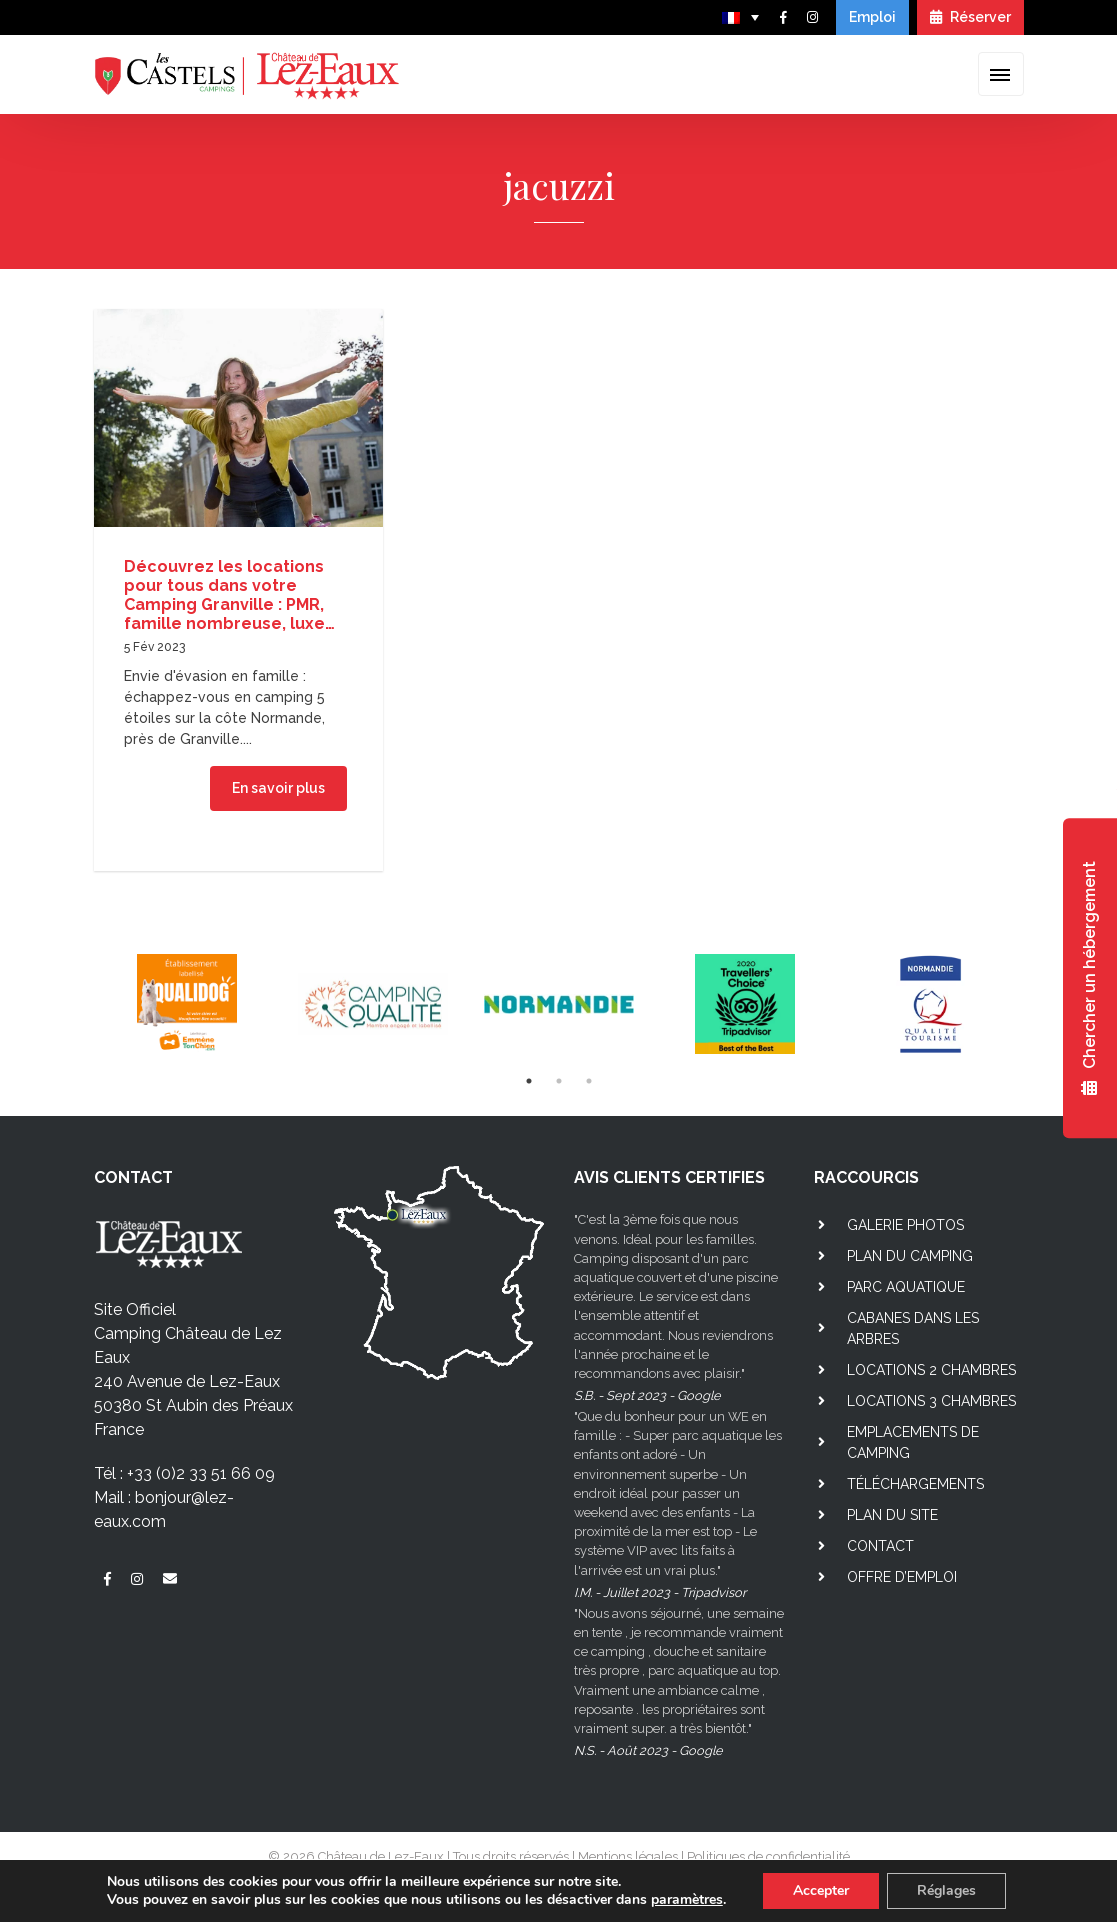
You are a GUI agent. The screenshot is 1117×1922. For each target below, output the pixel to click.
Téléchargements (915, 1484)
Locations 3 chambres (931, 1401)
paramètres (687, 1900)
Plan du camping (910, 1256)
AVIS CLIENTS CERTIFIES (669, 1177)
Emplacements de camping (913, 1442)
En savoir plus (278, 788)
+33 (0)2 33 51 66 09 (201, 1473)
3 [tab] (589, 1081)
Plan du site (892, 1515)
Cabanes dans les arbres (913, 1328)
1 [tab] (529, 1081)
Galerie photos (905, 1225)
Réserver (970, 17)
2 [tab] (559, 1081)
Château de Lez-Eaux (381, 1856)
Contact (880, 1546)
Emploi (872, 17)
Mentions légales (628, 1856)
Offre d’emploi (902, 1577)
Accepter (821, 1890)
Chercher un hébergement (1089, 979)
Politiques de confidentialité (768, 1856)
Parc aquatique (906, 1287)
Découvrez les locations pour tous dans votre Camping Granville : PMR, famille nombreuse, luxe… (229, 595)
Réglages (946, 1890)
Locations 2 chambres (931, 1370)
